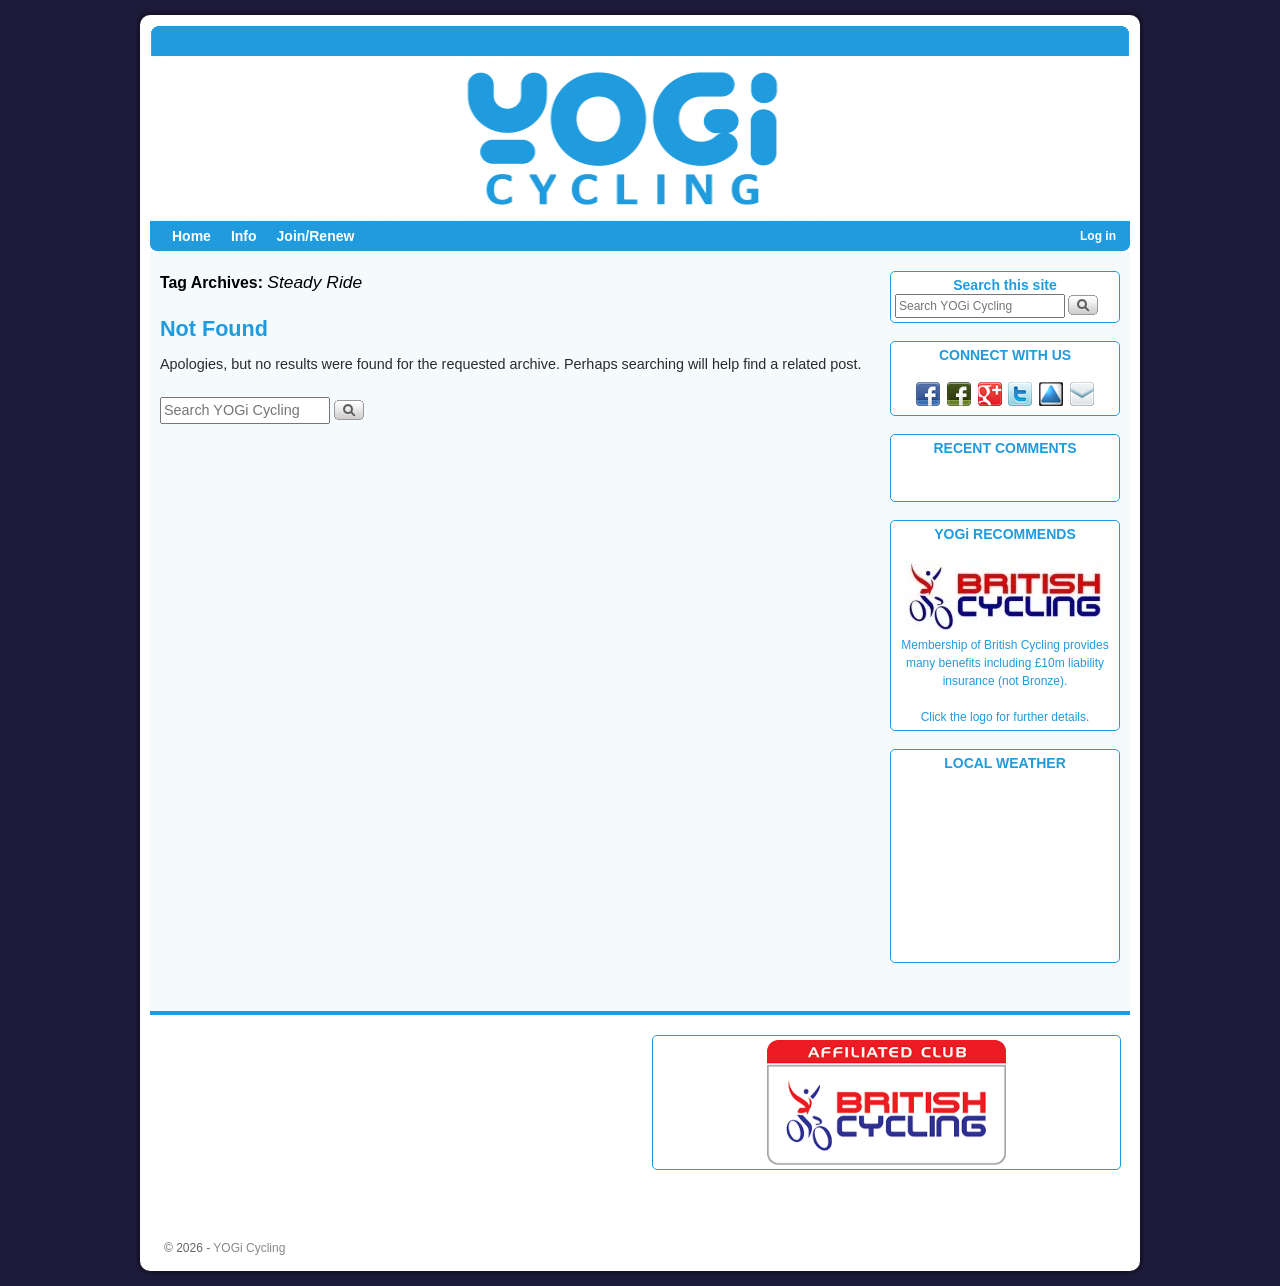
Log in (1098, 236)
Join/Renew (316, 236)
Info (244, 236)
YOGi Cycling (249, 1248)
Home (191, 236)
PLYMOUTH (1005, 865)
